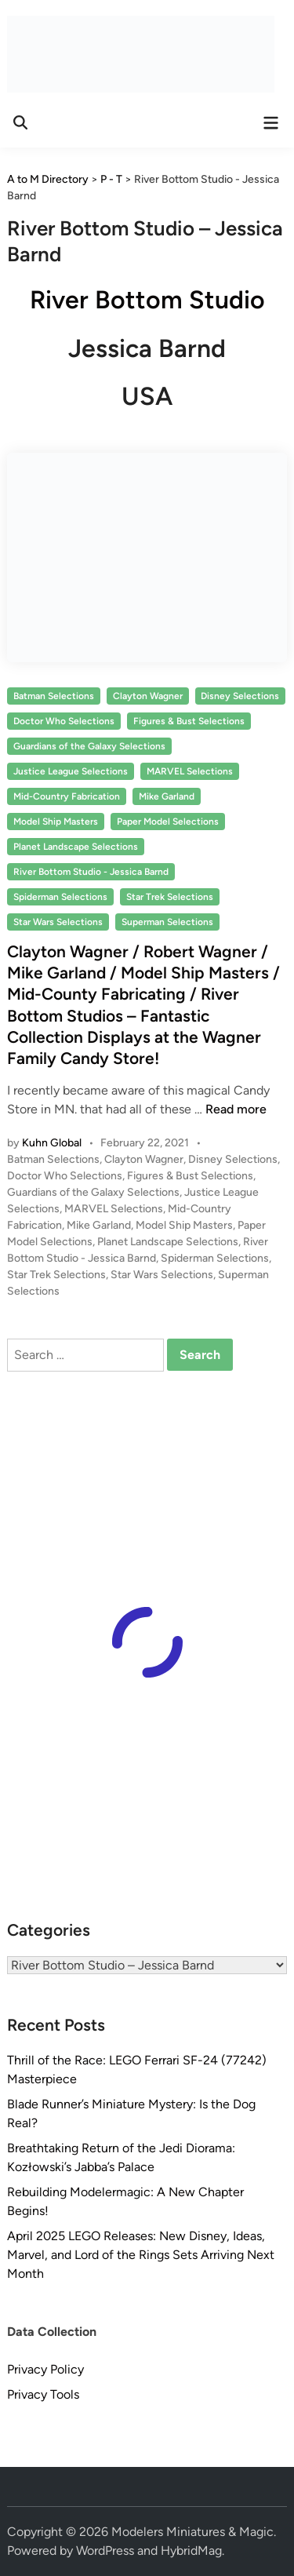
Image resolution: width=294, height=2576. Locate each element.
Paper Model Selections (168, 821)
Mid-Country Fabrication (66, 796)
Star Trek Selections (169, 896)
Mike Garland (166, 796)
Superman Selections (167, 921)
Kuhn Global (52, 1143)
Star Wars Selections (58, 921)
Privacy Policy (45, 2369)
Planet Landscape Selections (75, 846)
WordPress (105, 2550)
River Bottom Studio (147, 300)
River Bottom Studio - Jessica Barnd (91, 871)
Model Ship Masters (55, 821)
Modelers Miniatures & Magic (192, 2531)
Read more (236, 1109)
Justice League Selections (70, 771)
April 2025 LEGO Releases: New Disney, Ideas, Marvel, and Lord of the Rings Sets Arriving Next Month (140, 2254)
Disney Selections (240, 695)
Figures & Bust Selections (189, 721)
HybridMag (191, 2550)
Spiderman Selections (60, 896)
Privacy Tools (43, 2394)
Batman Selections (53, 695)
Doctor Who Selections (63, 721)
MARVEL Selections (190, 771)
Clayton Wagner (148, 695)
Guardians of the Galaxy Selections (89, 746)
